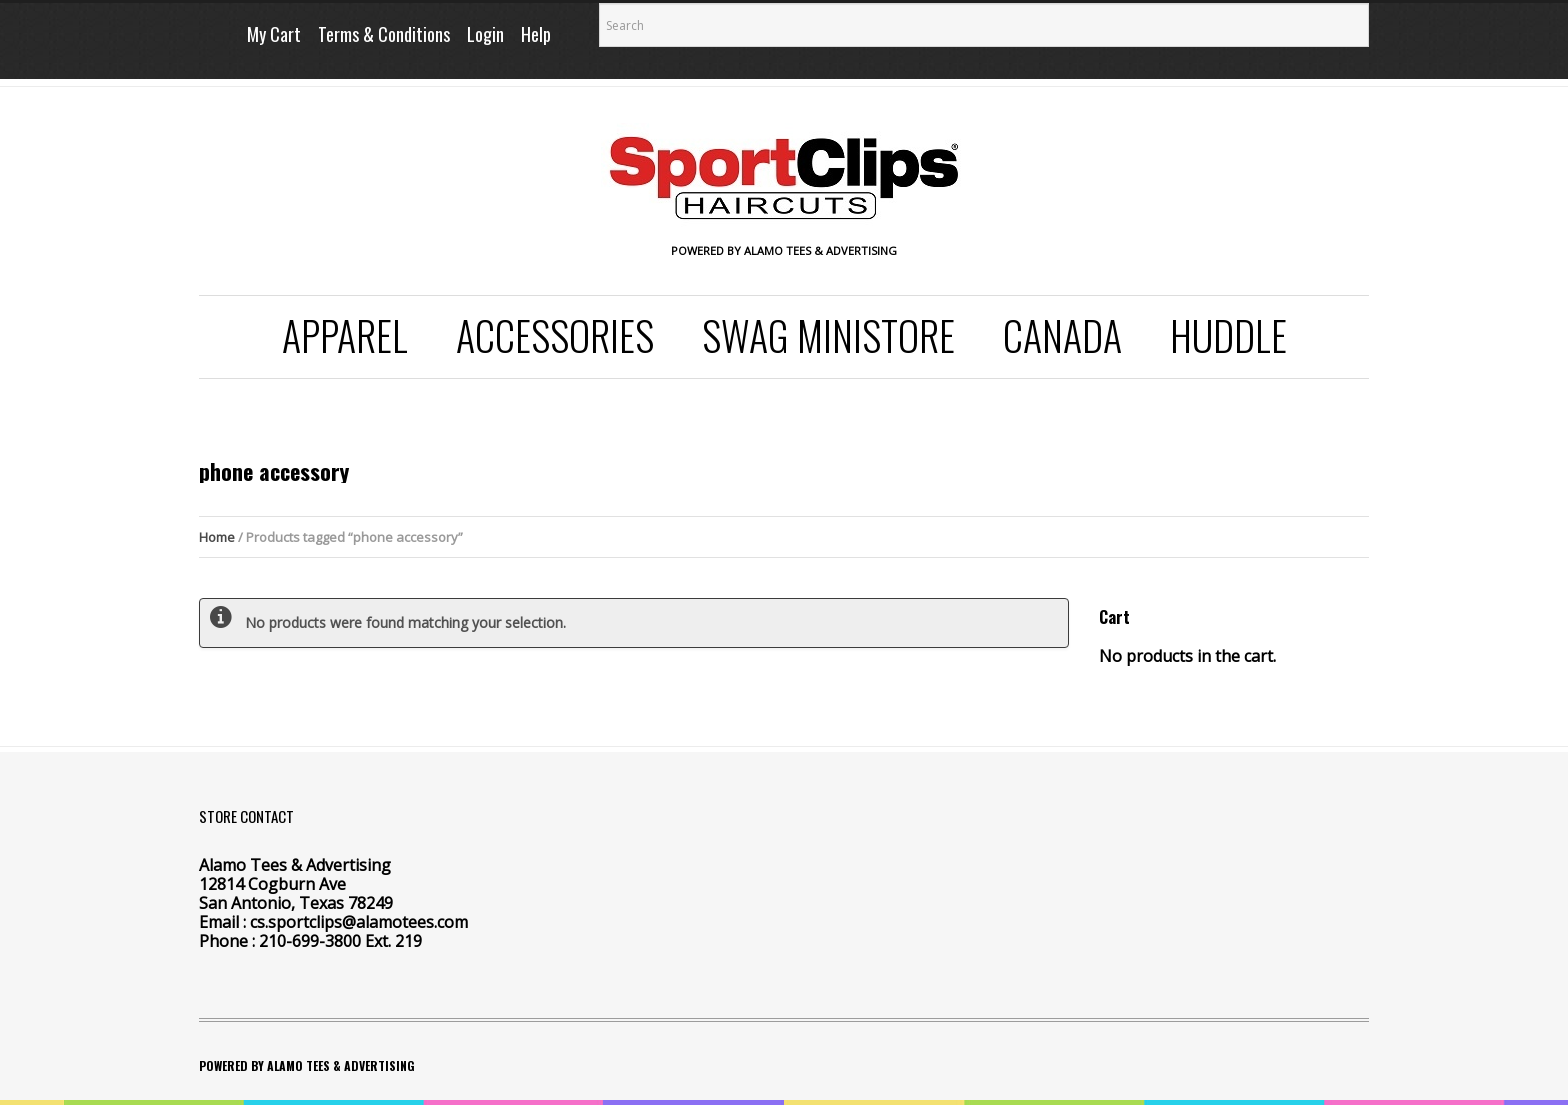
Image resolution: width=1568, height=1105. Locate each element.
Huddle (1228, 335)
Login (485, 34)
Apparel (345, 335)
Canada (1062, 335)
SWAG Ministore (828, 335)
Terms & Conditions (384, 34)
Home (217, 537)
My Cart (274, 34)
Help (536, 34)
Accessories (555, 335)
